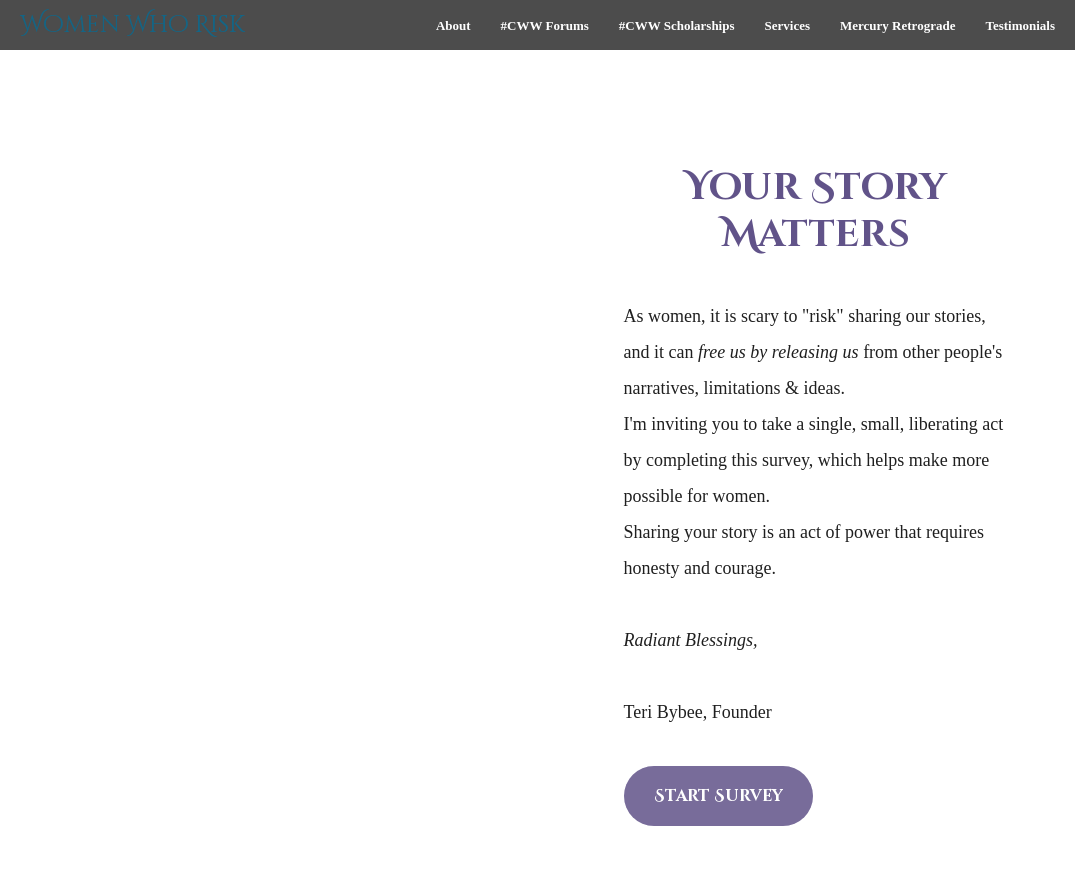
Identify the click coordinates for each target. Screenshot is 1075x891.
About (453, 25)
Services (787, 25)
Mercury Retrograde (897, 25)
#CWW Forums (545, 25)
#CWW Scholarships (677, 25)
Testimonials (1020, 25)
